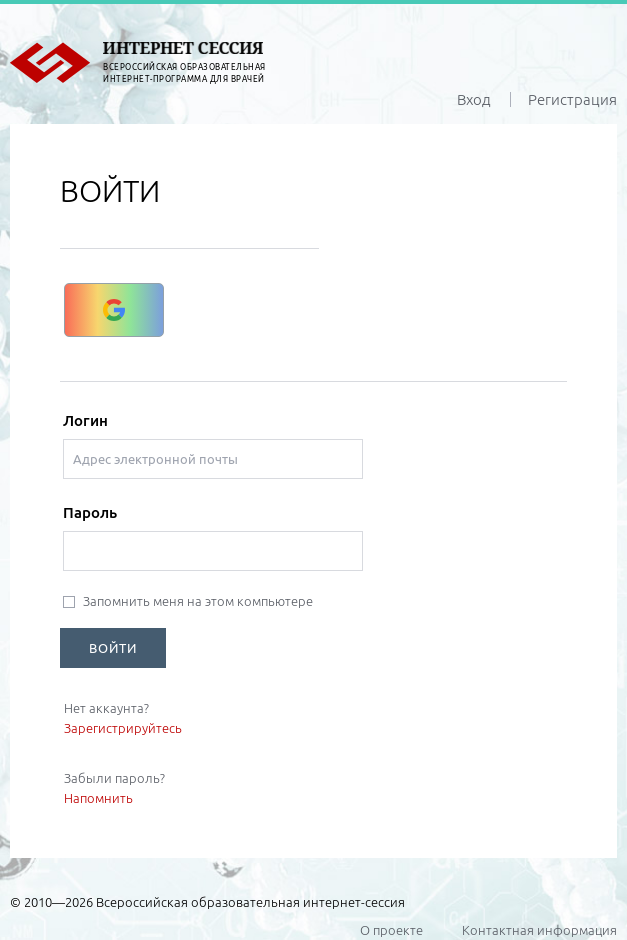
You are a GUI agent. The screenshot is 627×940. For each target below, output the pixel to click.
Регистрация (572, 99)
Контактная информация (539, 930)
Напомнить (98, 798)
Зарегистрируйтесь (123, 728)
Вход (474, 99)
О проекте (391, 930)
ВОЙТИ (113, 648)
